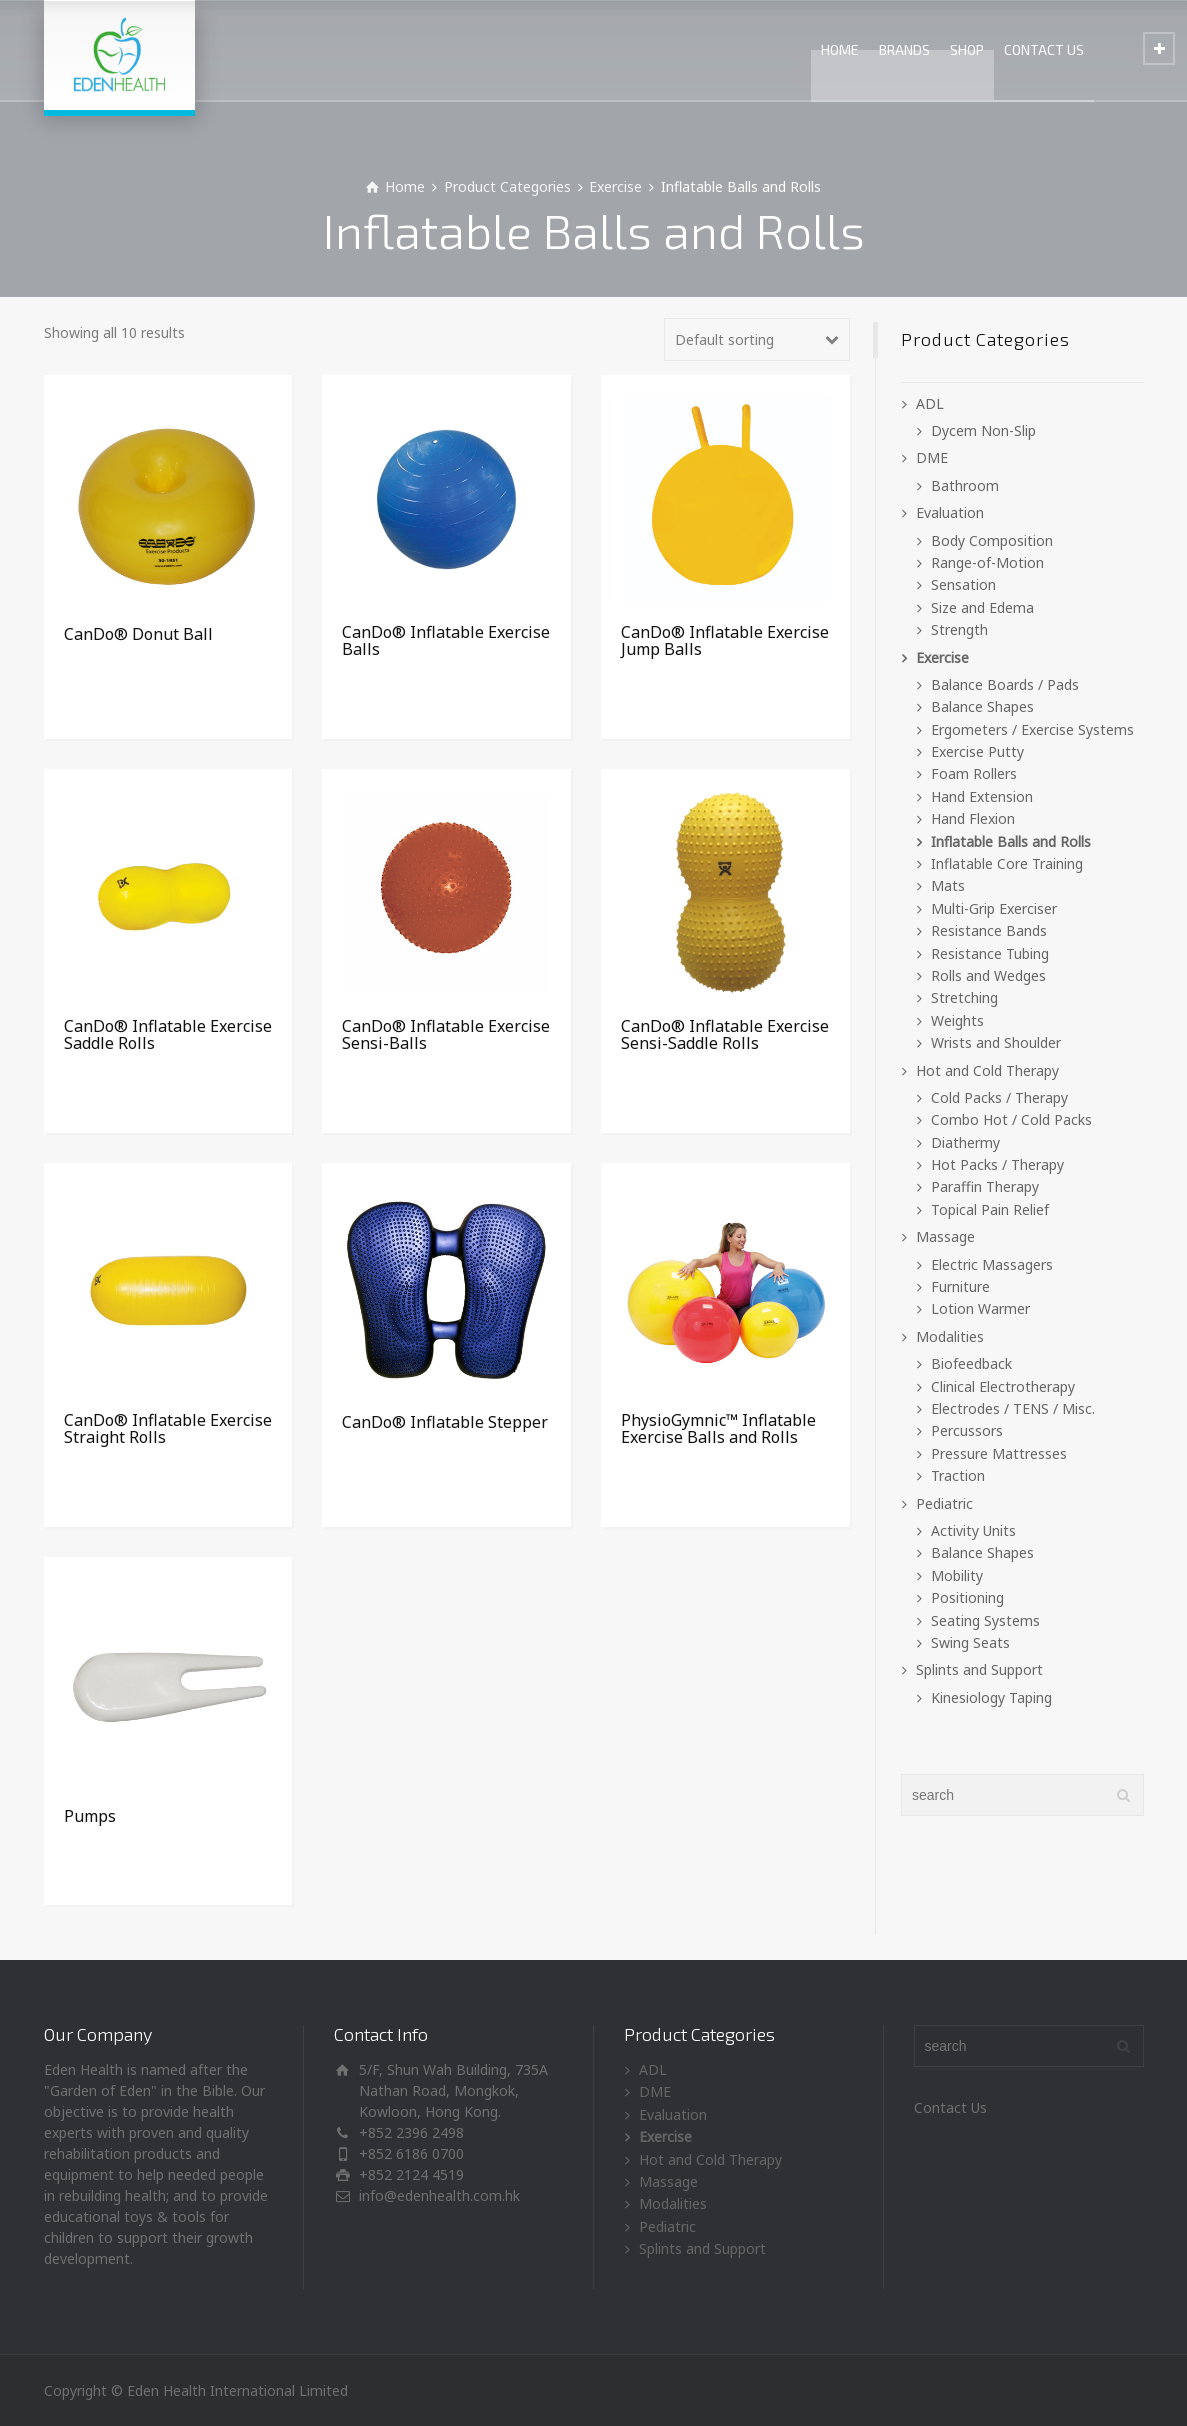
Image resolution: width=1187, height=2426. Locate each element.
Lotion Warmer (980, 1308)
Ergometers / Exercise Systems (1032, 729)
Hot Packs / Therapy (997, 1164)
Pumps (90, 1816)
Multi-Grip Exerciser (994, 908)
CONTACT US (1044, 49)
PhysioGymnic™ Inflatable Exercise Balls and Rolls (718, 1429)
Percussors (967, 1430)
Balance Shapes (982, 706)
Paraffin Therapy (985, 1186)
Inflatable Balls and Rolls (1011, 841)
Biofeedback (971, 1363)
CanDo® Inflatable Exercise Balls (446, 641)
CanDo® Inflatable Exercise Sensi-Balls (446, 1035)
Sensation (963, 584)
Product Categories (507, 186)
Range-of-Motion (987, 562)
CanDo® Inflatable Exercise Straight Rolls (168, 1429)
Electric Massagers (992, 1264)
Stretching (964, 997)
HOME (840, 49)
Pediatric (944, 1503)
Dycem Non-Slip (983, 430)
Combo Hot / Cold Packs (1011, 1119)
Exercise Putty (977, 751)
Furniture (960, 1286)
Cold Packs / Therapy (999, 1097)
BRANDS (904, 49)
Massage (945, 1236)
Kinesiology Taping (991, 1697)
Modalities (950, 1336)
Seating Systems (985, 1620)
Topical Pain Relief (990, 1209)
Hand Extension (982, 796)
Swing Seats (970, 1642)
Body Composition (992, 540)
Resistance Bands (989, 930)
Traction (958, 1475)
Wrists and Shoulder (996, 1042)
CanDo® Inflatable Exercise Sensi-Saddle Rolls (725, 1035)
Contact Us (950, 2107)
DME (932, 457)
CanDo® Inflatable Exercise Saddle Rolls (168, 1035)
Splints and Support (979, 1669)
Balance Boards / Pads (1005, 684)
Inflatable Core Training (1007, 863)
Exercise (615, 186)
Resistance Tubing (990, 953)
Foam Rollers (974, 773)
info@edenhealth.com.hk (439, 2195)
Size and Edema (982, 607)
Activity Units (973, 1530)
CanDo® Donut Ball (138, 634)
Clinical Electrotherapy (1003, 1386)
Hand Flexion (973, 818)
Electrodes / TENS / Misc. (1013, 1408)
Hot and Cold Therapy (987, 1070)
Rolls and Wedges (988, 975)
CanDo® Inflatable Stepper (445, 1422)
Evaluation (950, 512)
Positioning (967, 1597)
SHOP (967, 49)
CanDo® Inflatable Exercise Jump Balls (725, 641)
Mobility (957, 1575)
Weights (957, 1020)
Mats (948, 885)
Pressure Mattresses (999, 1453)
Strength (959, 629)
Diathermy (965, 1142)
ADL (930, 403)
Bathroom (965, 485)
